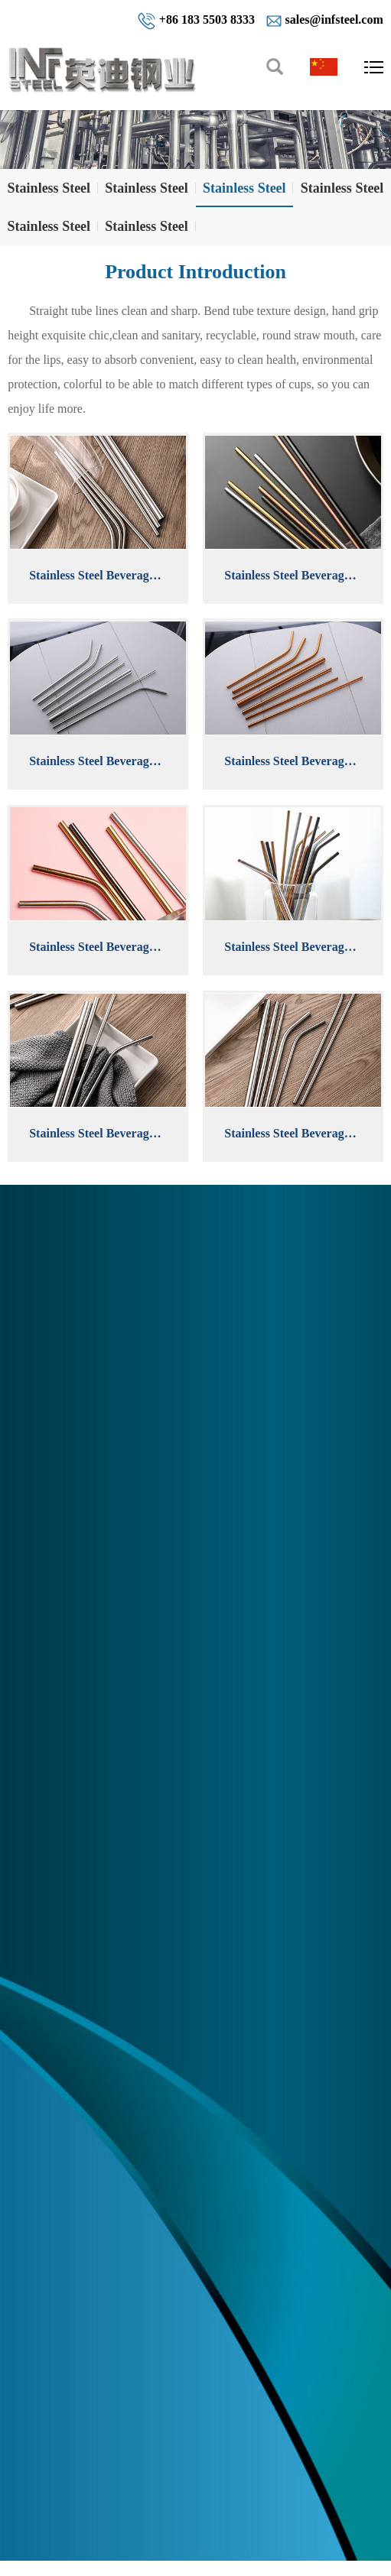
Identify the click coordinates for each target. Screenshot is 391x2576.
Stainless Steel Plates (146, 232)
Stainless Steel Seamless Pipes (49, 193)
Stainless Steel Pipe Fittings (342, 193)
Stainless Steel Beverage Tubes (244, 193)
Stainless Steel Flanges (49, 232)
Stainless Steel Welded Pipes (146, 193)
